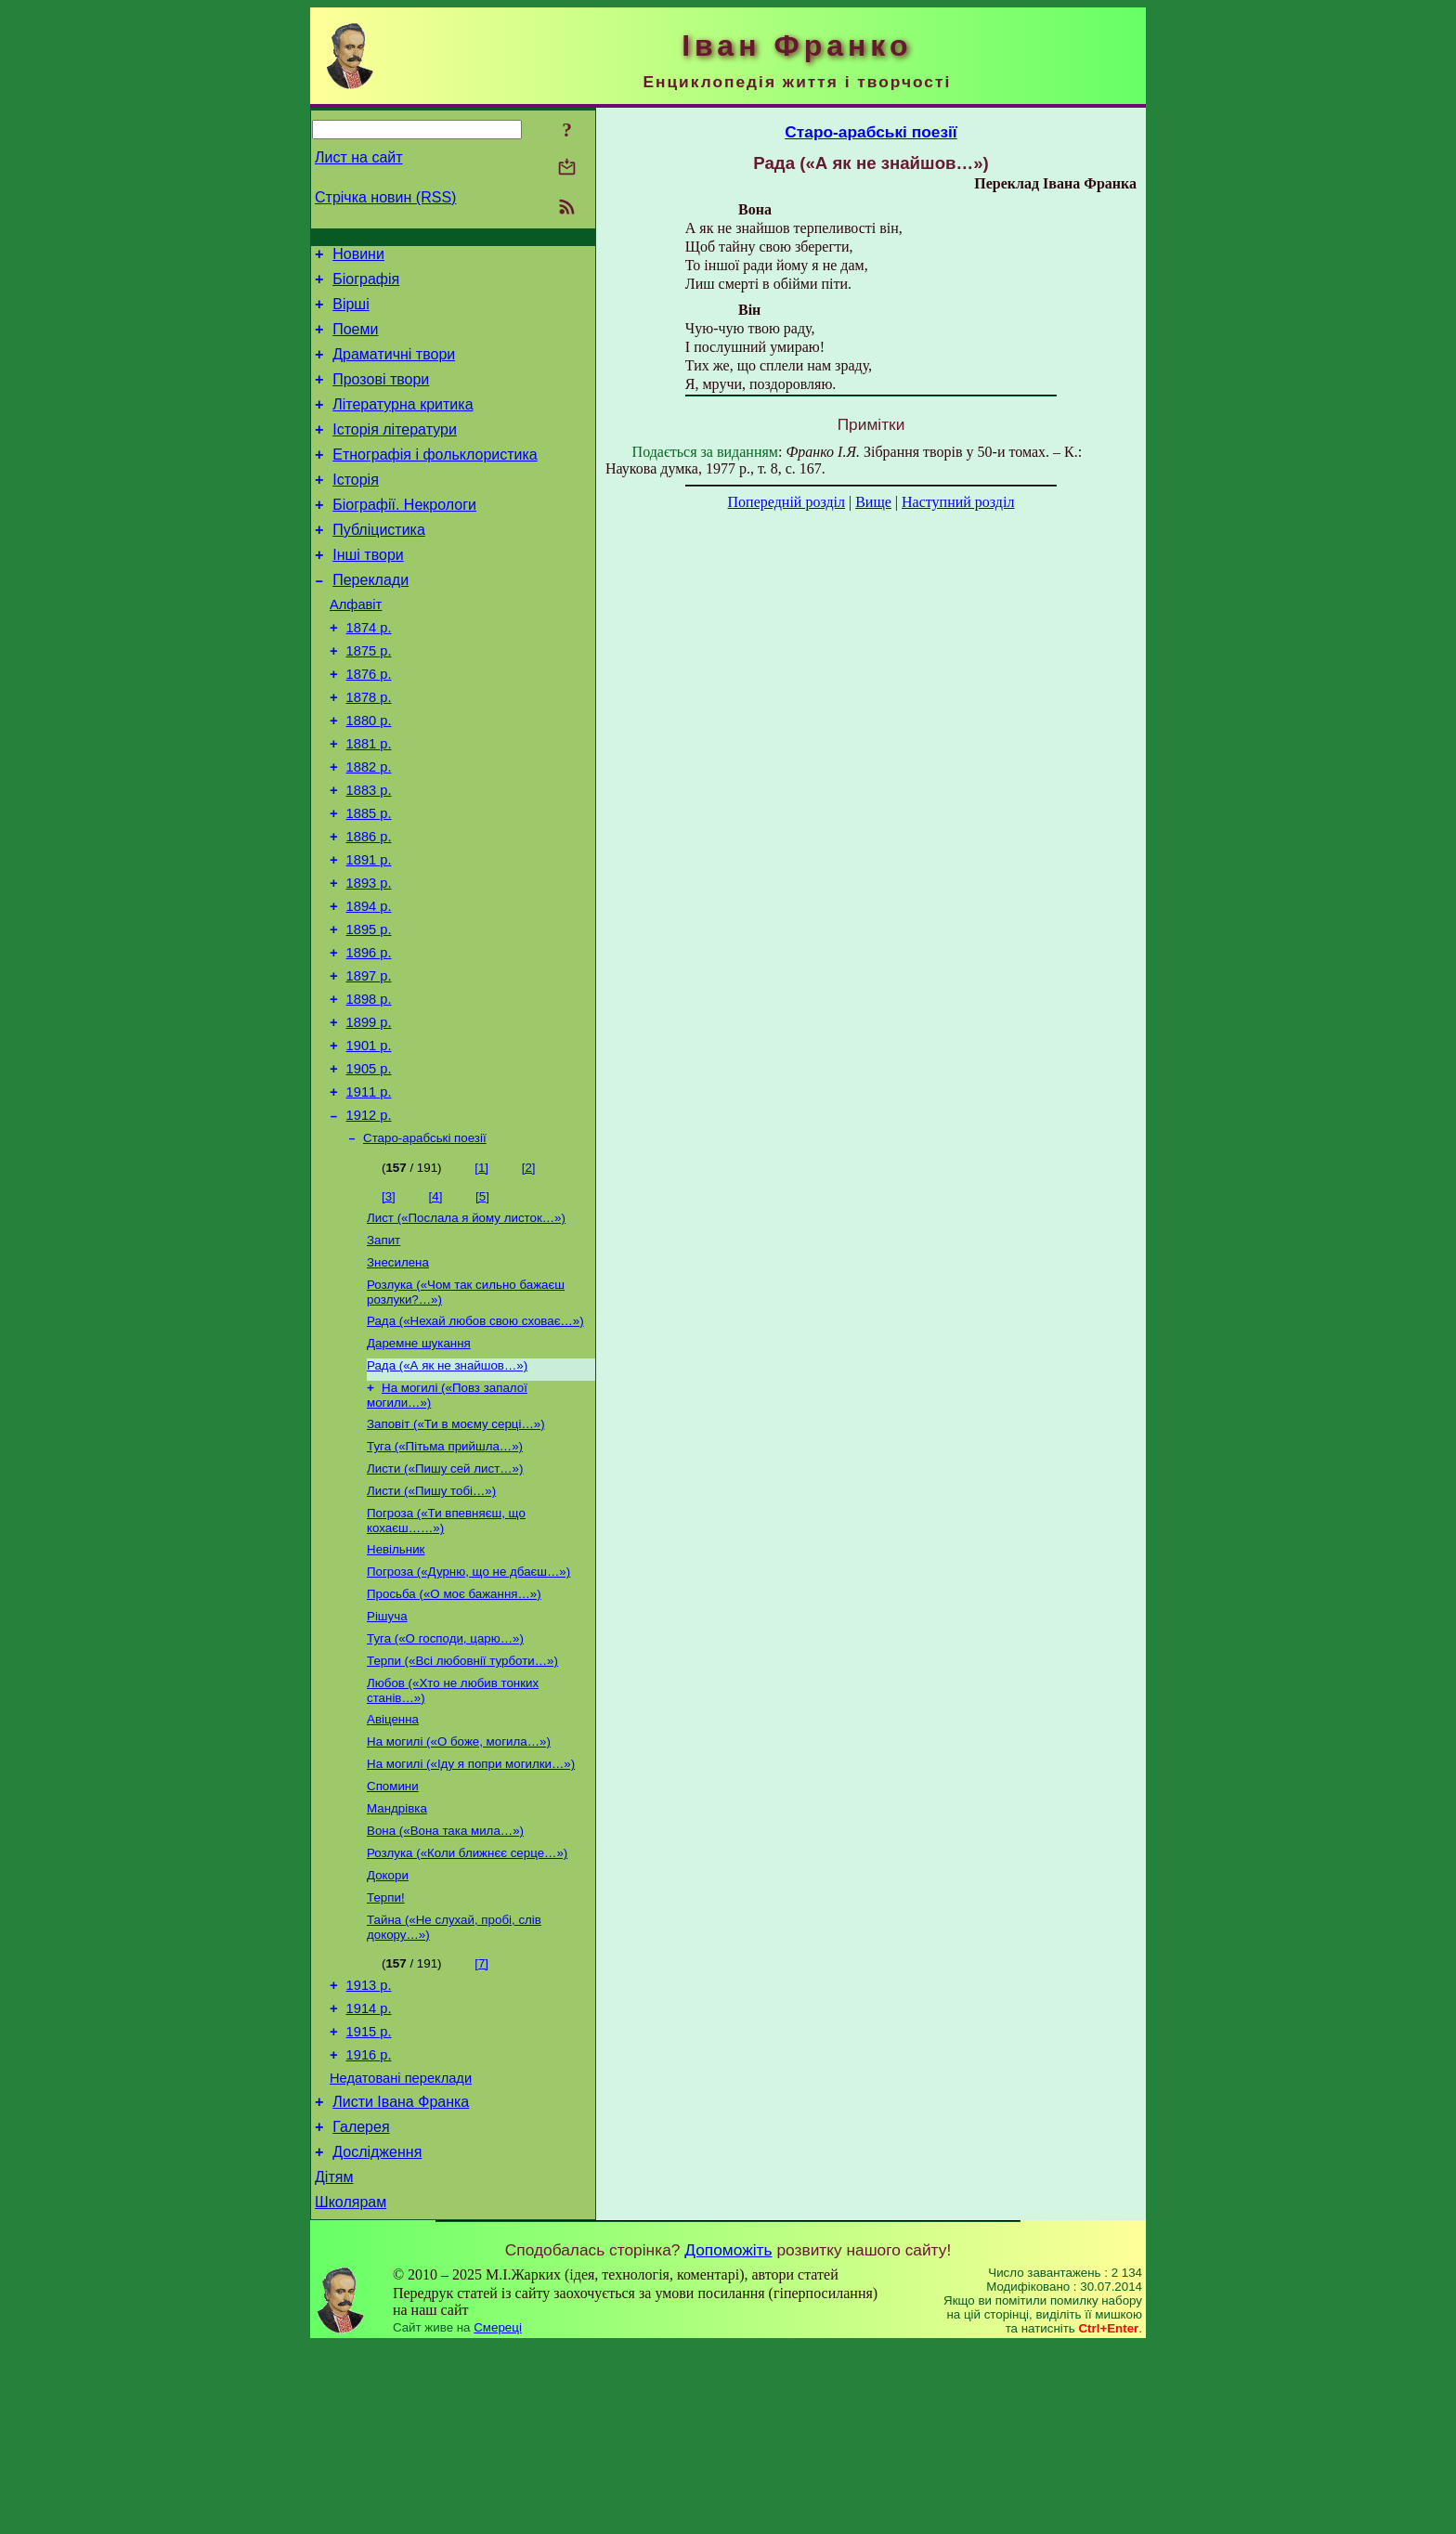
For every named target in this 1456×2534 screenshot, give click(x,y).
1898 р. (369, 1088)
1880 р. (369, 776)
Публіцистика (378, 563)
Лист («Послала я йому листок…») (466, 1325)
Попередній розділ (786, 502)
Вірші (351, 312)
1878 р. (369, 750)
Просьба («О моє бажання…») (454, 1728)
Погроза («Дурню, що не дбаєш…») (468, 1704)
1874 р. (369, 672)
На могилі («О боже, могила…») (459, 1887)
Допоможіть (728, 2438)
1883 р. (369, 854)
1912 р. (369, 1218)
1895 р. (369, 1010)
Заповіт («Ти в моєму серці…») (456, 1546)
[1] (481, 1273)
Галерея (360, 2307)
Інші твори (368, 591)
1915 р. (369, 2200)
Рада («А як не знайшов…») (447, 1483)
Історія (355, 507)
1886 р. (369, 906)
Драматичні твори (393, 368)
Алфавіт (356, 646)
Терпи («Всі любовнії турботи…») (462, 1801)
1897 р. (369, 1062)
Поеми (355, 340)
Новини (358, 257)
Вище (873, 502)
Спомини (393, 1936)
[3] (389, 1301)
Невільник (395, 1680)
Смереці (498, 2516)
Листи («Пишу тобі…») (431, 1618)
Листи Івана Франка (400, 2279)
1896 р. (369, 1036)
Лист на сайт (359, 157)
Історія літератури (394, 452)
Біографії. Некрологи (404, 535)
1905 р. (369, 1166)
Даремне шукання (419, 1459)
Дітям (334, 2363)
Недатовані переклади (401, 2252)
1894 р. (369, 984)
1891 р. (369, 932)
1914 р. (369, 2174)
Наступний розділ (958, 502)
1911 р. (369, 1192)
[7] (481, 2124)
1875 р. (369, 698)
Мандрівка (397, 1960)
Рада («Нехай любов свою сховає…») (475, 1435)
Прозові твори (380, 396)
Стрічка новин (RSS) (385, 197)
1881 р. (369, 802)
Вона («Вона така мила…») (445, 1984)
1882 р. (369, 828)
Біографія (365, 284)
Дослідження (377, 2335)
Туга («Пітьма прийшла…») (445, 1570)
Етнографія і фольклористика (435, 479)
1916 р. (369, 2226)
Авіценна (393, 1863)
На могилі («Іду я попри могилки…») (471, 1911)
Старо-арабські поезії (425, 1243)
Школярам (350, 2390)
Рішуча (387, 1753)
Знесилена (398, 1373)
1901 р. (369, 1140)
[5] (482, 1301)
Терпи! (386, 2056)
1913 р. (369, 2148)
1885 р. (369, 880)
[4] (436, 1301)
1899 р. (369, 1114)
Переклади (370, 619)
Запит (383, 1349)
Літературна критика (402, 424)
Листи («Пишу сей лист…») (445, 1594)
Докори (388, 2032)
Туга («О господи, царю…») (445, 1777)
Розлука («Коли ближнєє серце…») (467, 2008)
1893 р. (369, 958)
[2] (529, 1273)
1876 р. (369, 724)
